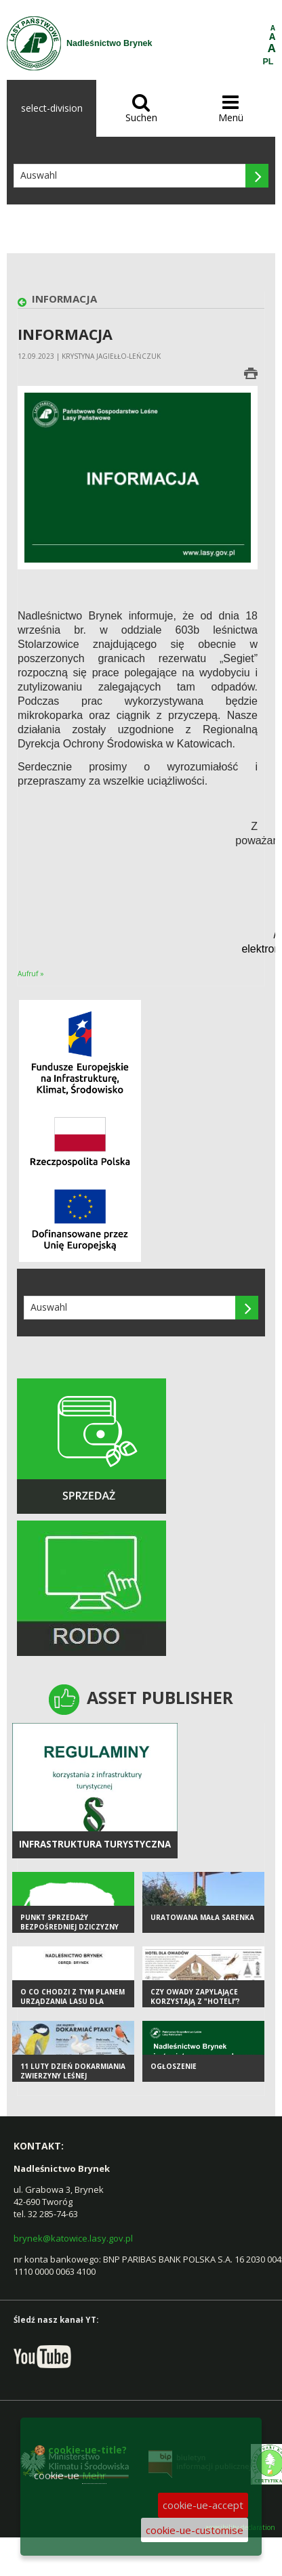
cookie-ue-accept (203, 2505)
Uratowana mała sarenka (202, 1917)
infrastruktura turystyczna (95, 1844)
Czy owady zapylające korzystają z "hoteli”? (195, 1997)
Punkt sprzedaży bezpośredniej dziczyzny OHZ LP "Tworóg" (69, 1927)
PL (268, 61)
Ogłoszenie (173, 2066)
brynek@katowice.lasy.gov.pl (73, 2238)
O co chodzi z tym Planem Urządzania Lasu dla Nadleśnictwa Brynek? (72, 2001)
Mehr (94, 2475)
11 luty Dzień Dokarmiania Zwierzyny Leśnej (72, 2071)
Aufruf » (31, 973)
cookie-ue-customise (194, 2530)
